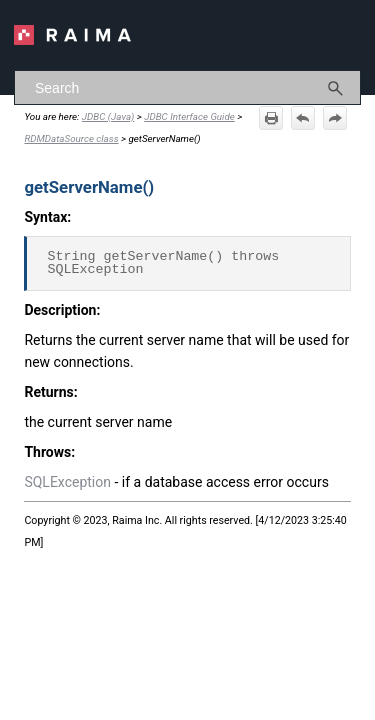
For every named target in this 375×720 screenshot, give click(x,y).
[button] (336, 87)
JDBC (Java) (108, 116)
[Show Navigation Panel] (350, 35)
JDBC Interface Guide (189, 116)
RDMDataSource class (71, 138)
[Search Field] (187, 87)
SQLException (67, 482)
